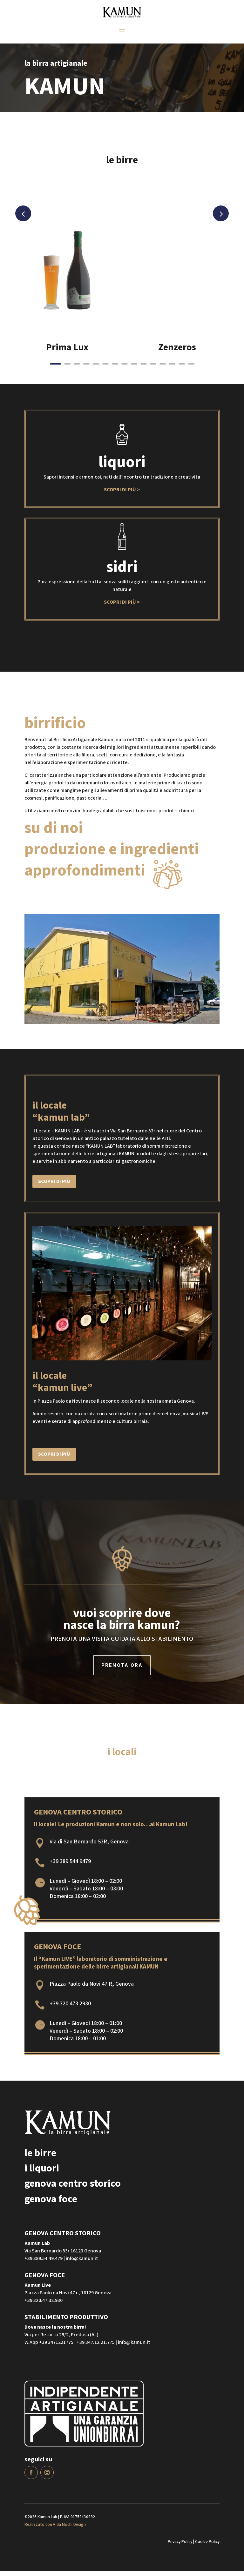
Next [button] (221, 218)
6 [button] (105, 368)
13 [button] (172, 368)
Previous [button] (23, 218)
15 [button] (191, 368)
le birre (40, 2157)
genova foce (50, 2203)
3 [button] (77, 368)
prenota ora (122, 1670)
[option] (67, 297)
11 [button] (153, 368)
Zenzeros (177, 352)
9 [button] (134, 368)
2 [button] (67, 368)
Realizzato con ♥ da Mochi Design (55, 2529)
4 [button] (86, 368)
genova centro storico (72, 2188)
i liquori (41, 2173)
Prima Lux (67, 352)
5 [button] (96, 368)
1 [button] (55, 368)
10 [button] (143, 368)
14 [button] (182, 368)
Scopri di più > (122, 494)
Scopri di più (54, 1186)
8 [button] (124, 368)
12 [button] (162, 368)
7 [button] (115, 368)
